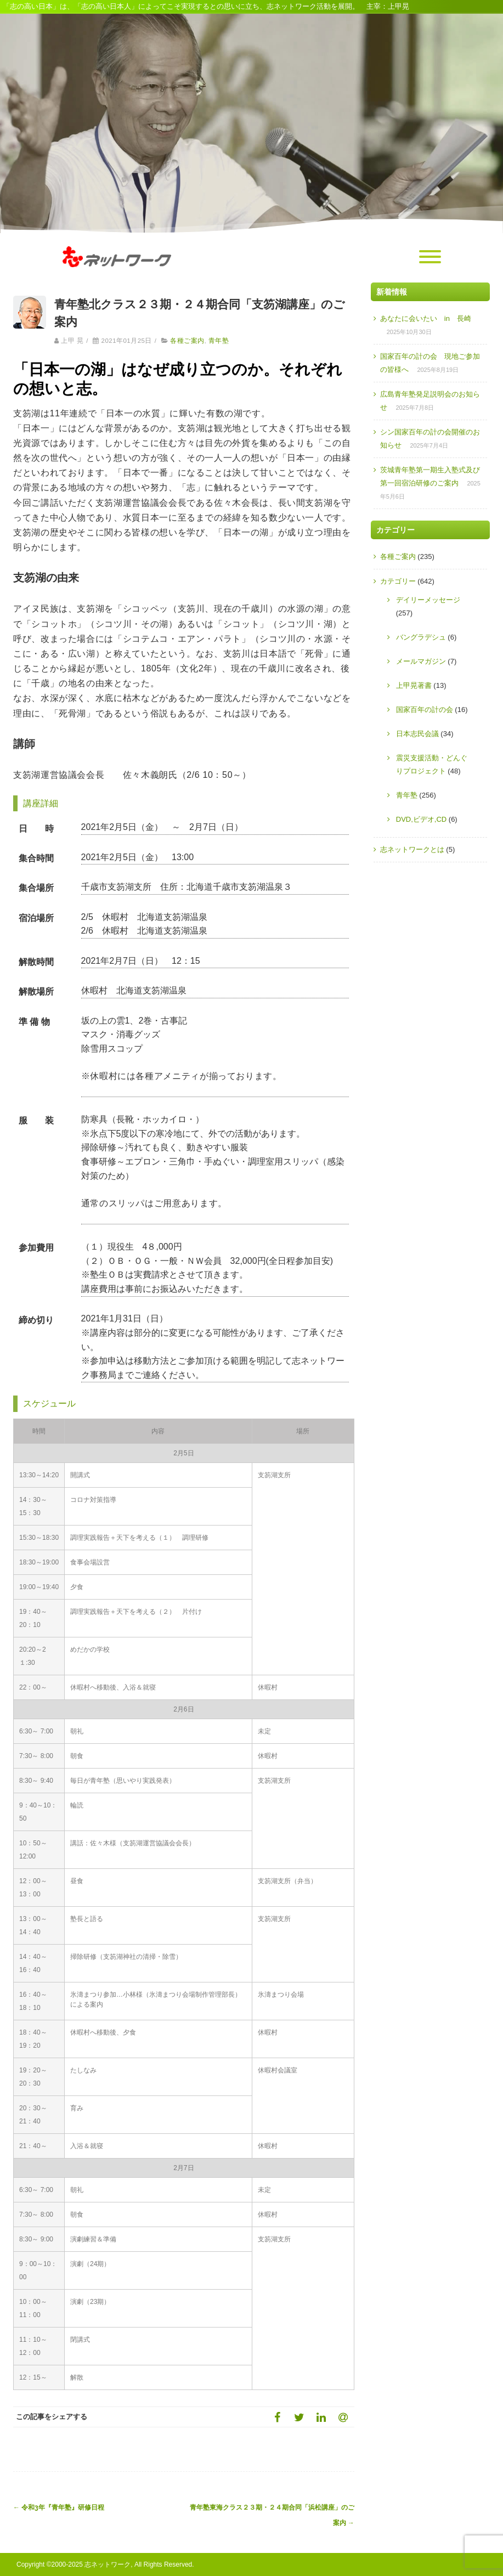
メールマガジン (421, 661)
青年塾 (218, 340)
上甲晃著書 (414, 685)
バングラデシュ (421, 637)
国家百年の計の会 (424, 709)
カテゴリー (398, 581)
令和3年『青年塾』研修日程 (58, 2507)
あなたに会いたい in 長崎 (425, 318)
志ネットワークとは (412, 849)
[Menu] (430, 257)
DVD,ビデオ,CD (421, 819)
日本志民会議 (417, 734)
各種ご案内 (187, 340)
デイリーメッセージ (428, 600)
